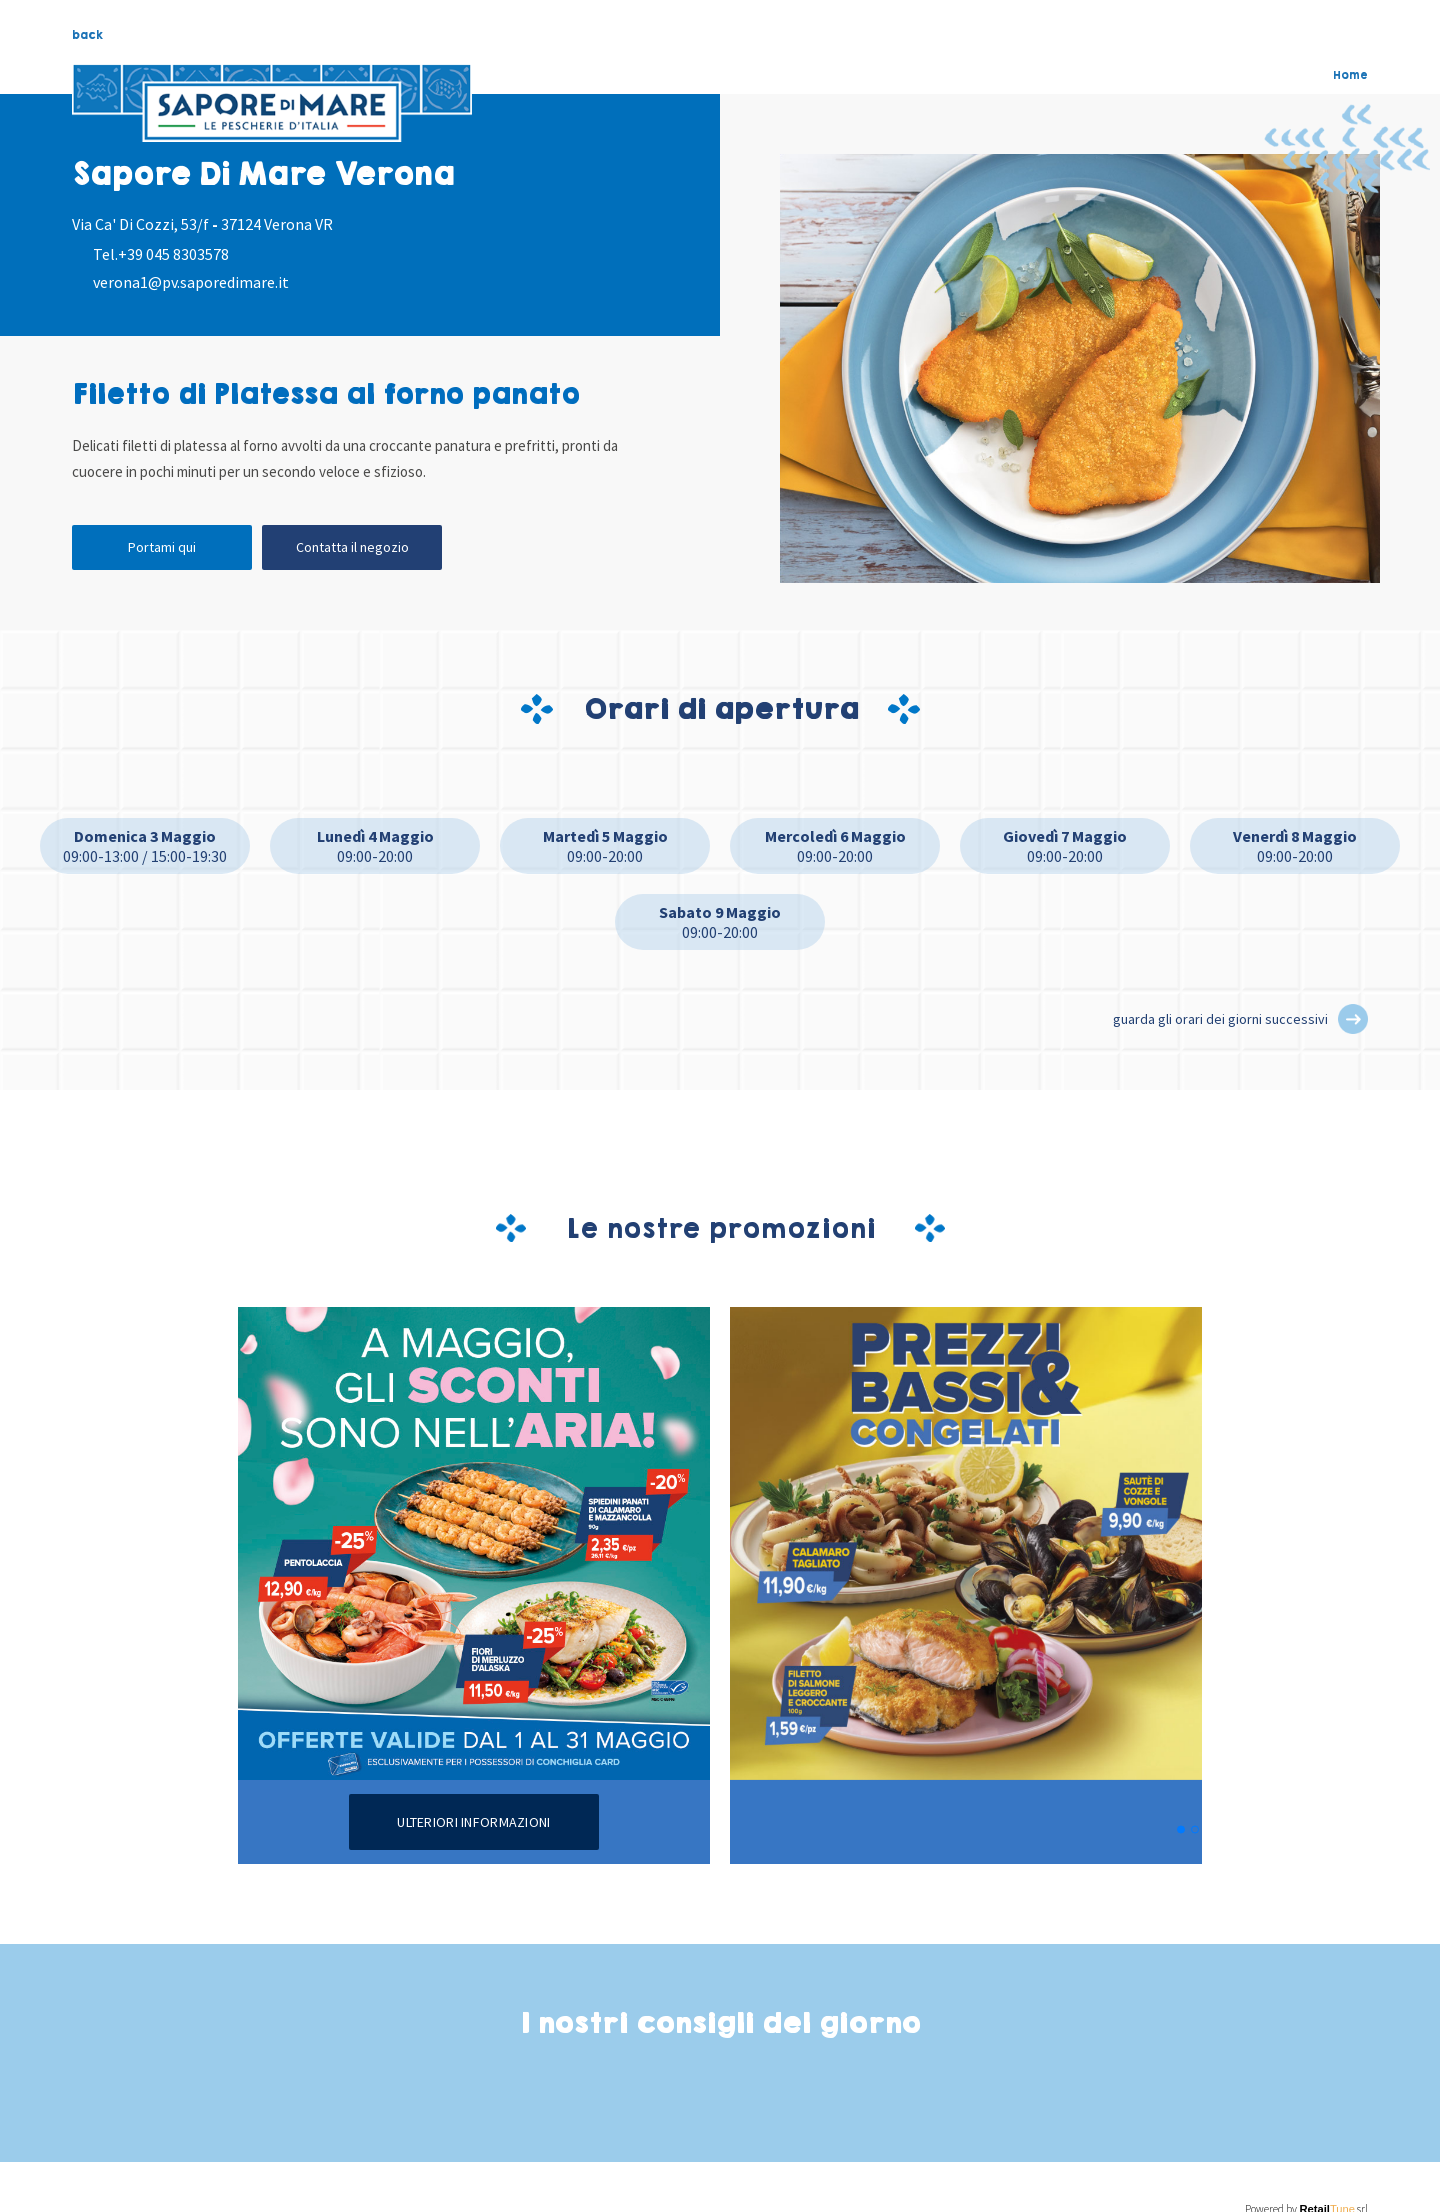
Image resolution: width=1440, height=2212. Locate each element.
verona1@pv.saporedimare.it (191, 282)
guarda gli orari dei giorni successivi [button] (1220, 1019)
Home (1350, 75)
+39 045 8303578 (173, 254)
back (87, 35)
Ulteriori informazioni (473, 1822)
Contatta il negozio (352, 547)
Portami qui (162, 547)
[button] (1353, 1019)
